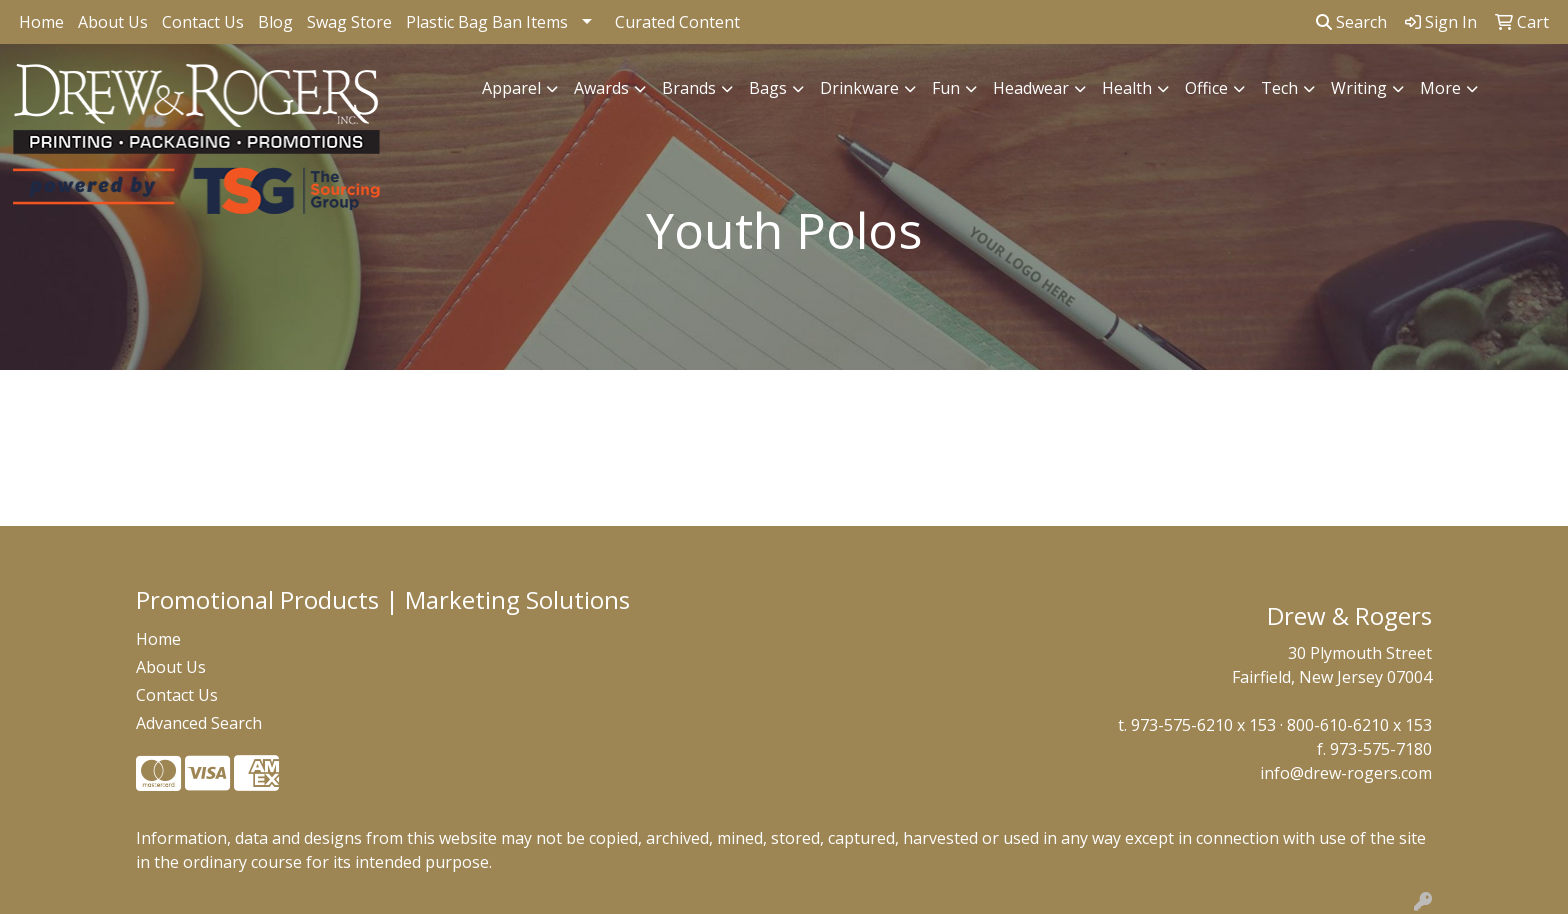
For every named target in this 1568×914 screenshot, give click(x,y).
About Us (113, 22)
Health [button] (1127, 88)
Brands (689, 88)
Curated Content (677, 22)
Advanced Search (199, 723)
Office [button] (1206, 88)
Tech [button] (1279, 88)
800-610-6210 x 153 (1359, 725)
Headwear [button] (1031, 88)
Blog (275, 22)
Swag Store (349, 22)
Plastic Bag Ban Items (487, 22)
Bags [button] (768, 88)
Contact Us (203, 22)
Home (41, 22)
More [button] (1440, 88)
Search (1351, 22)
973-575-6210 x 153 (1203, 725)
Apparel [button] (511, 88)
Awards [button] (601, 88)
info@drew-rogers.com (1346, 773)
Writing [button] (1359, 88)
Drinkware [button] (859, 88)
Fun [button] (946, 88)
